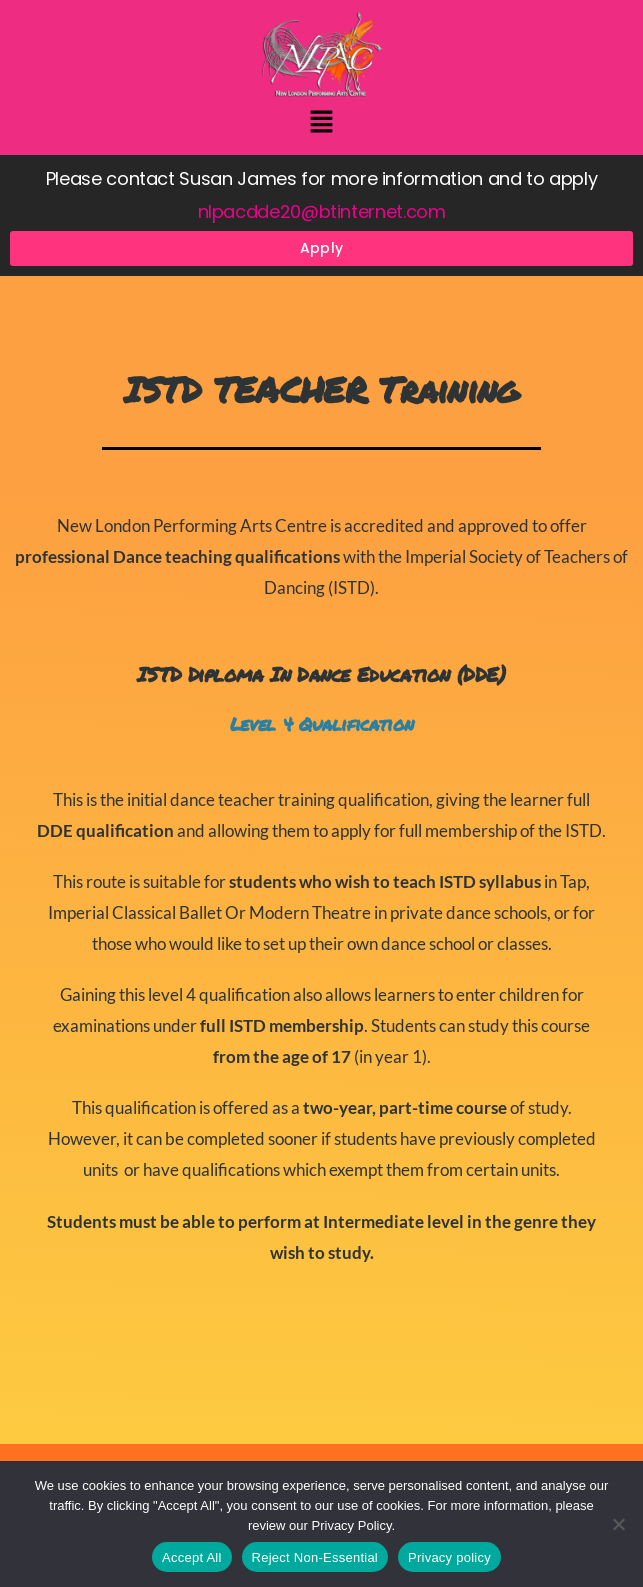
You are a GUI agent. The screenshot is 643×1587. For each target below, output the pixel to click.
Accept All (192, 1557)
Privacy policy (449, 1557)
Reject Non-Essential (315, 1557)
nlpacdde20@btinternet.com (322, 211)
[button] (321, 123)
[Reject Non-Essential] (618, 1524)
